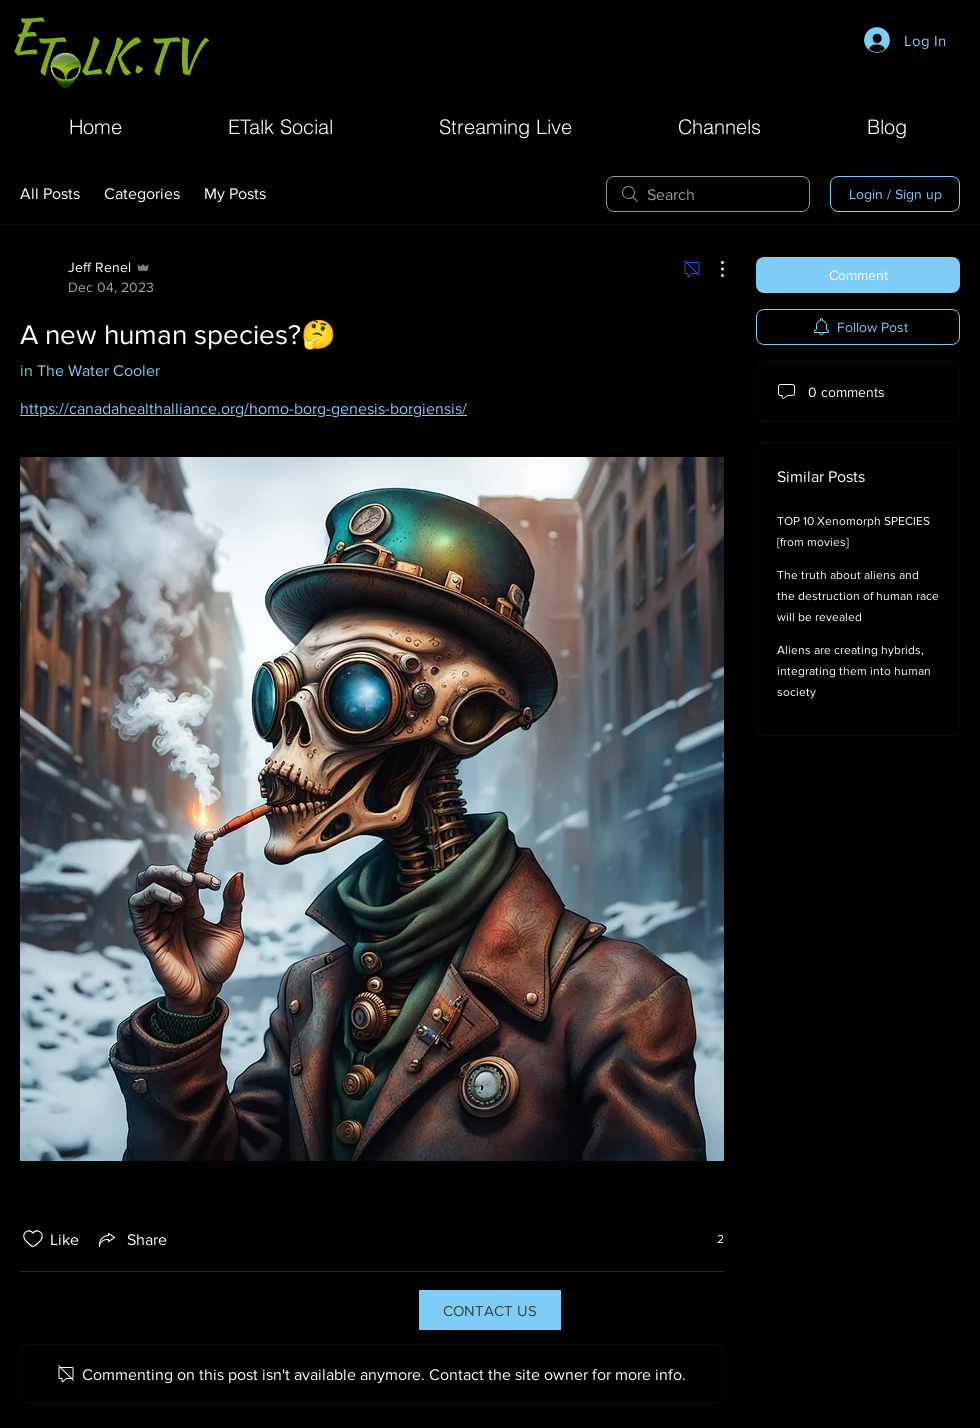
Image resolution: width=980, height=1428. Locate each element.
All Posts (50, 193)
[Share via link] (131, 1239)
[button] (719, 124)
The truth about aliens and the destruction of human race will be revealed (858, 596)
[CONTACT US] (490, 1310)
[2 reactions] (709, 1239)
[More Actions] (712, 269)
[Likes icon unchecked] (33, 1239)
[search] (708, 194)
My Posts (235, 193)
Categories (142, 193)
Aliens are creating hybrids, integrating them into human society (854, 671)
